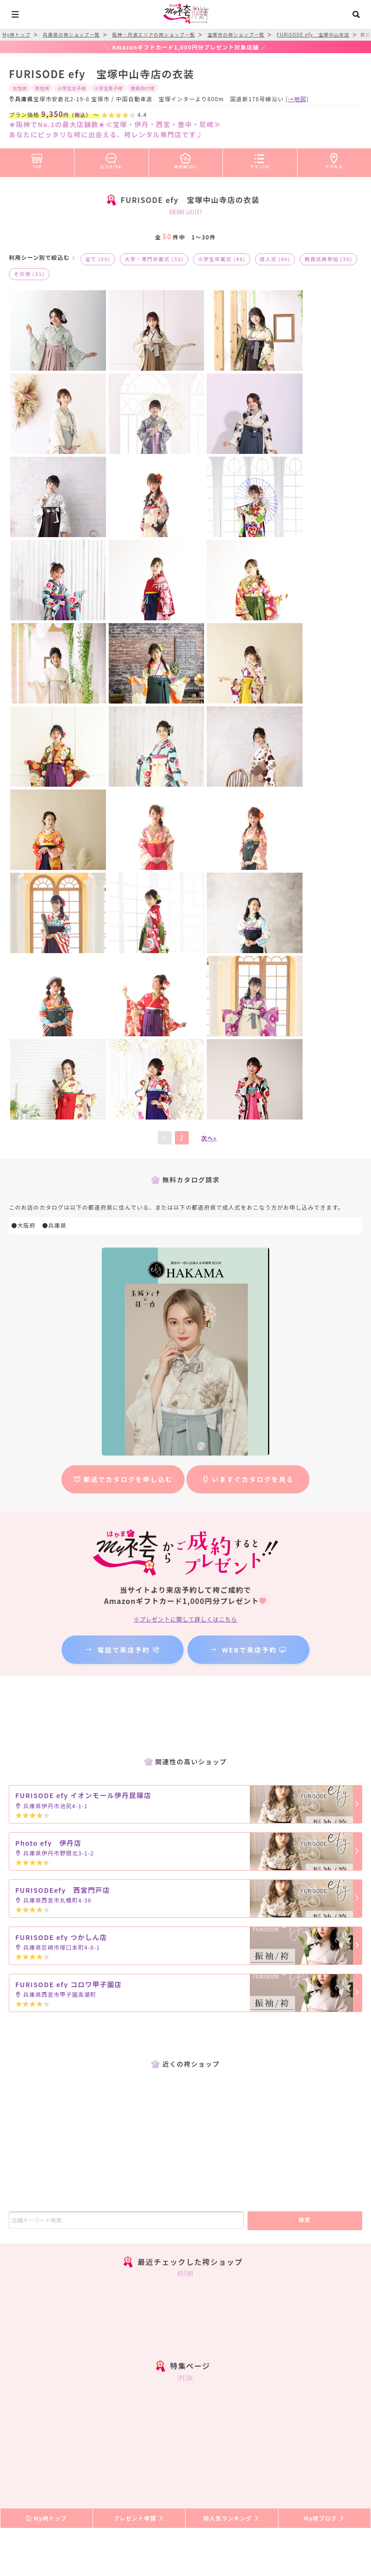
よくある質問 (68, 2476)
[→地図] (297, 99)
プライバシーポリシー (317, 2476)
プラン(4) (260, 159)
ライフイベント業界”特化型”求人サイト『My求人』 (271, 2519)
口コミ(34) (111, 159)
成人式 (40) (275, 259)
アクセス (334, 159)
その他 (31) (29, 273)
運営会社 (143, 2486)
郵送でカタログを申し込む (123, 1063)
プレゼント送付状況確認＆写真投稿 (196, 2476)
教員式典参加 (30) (328, 259)
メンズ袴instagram (185, 2295)
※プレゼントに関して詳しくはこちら (185, 1203)
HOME (32, 2476)
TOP (37, 159)
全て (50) (97, 259)
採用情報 (176, 2486)
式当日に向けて (117, 2476)
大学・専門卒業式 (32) (153, 259)
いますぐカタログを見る (248, 1063)
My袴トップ (46, 2102)
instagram (185, 2272)
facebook (185, 2317)
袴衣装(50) (186, 159)
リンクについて (219, 2486)
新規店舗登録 (152, 2503)
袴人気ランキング (232, 2102)
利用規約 (266, 2476)
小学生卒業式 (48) (221, 259)
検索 (304, 1803)
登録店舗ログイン (208, 2503)
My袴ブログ (324, 2102)
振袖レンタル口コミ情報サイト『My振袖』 (132, 2519)
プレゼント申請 (138, 2102)
